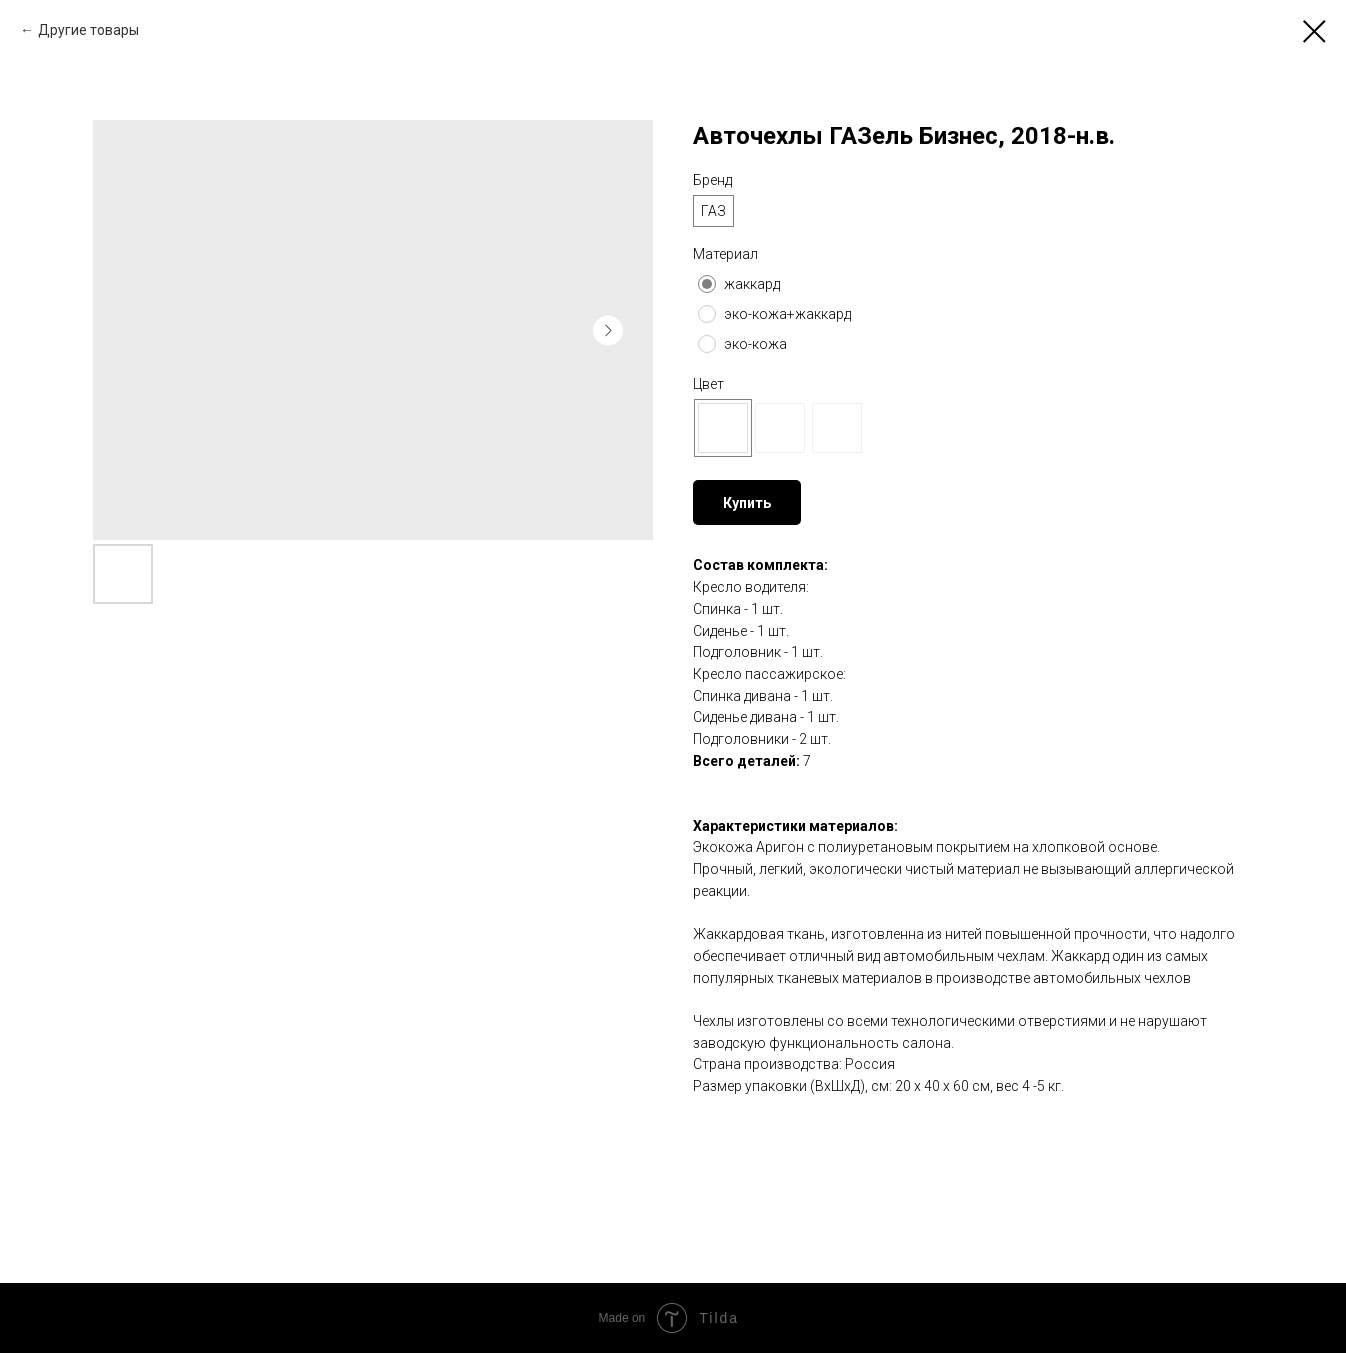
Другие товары (88, 30)
